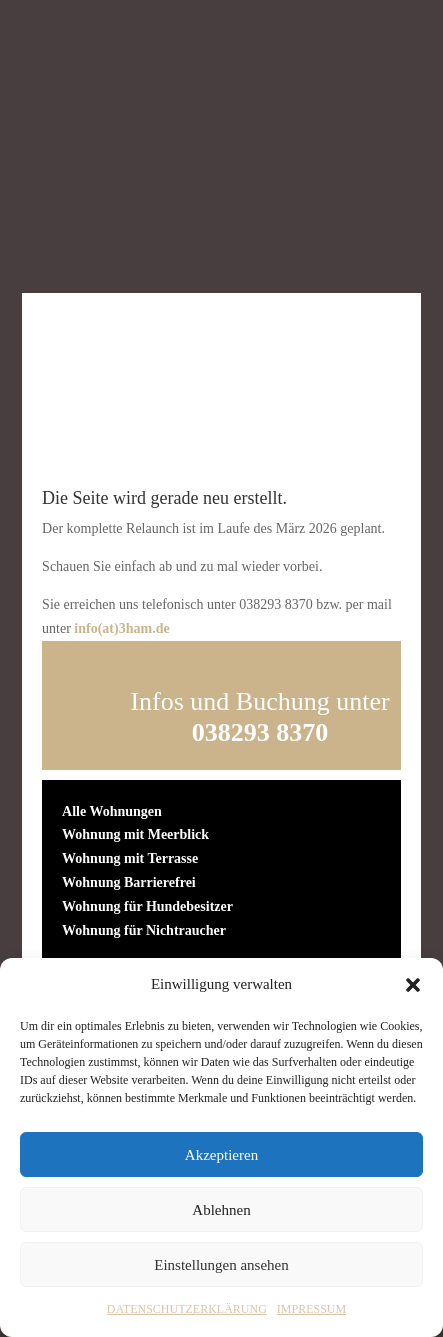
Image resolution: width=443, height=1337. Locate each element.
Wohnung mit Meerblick (135, 834)
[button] (413, 985)
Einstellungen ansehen (221, 1265)
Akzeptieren (221, 1155)
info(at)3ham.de (121, 628)
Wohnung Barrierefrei (129, 882)
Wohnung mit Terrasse (130, 858)
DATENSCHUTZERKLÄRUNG (187, 1309)
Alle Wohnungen (112, 811)
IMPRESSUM (311, 1309)
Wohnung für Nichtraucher (144, 930)
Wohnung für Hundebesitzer (147, 906)
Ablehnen (221, 1210)
